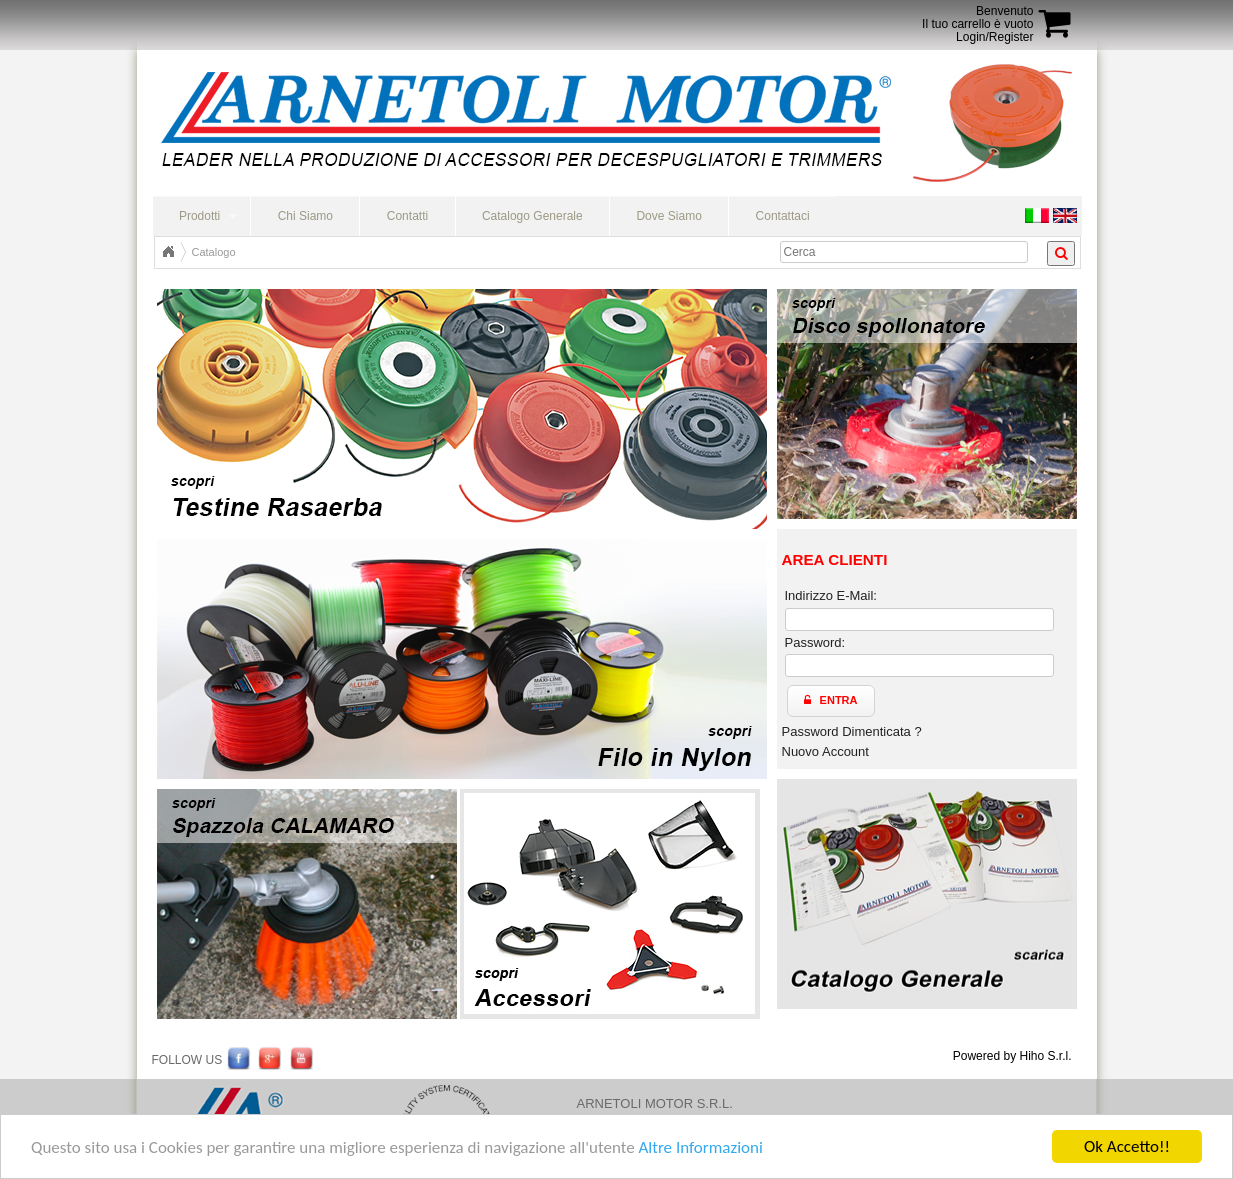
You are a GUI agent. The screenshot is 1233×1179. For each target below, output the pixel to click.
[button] (831, 701)
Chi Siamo (305, 216)
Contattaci (783, 216)
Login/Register (994, 37)
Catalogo (214, 252)
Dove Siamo (668, 216)
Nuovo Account (825, 751)
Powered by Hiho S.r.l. (1012, 1056)
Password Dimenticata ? (852, 731)
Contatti (407, 216)
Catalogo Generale (532, 216)
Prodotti (199, 216)
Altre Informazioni (700, 1147)
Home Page (168, 252)
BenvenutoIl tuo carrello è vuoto (977, 17)
